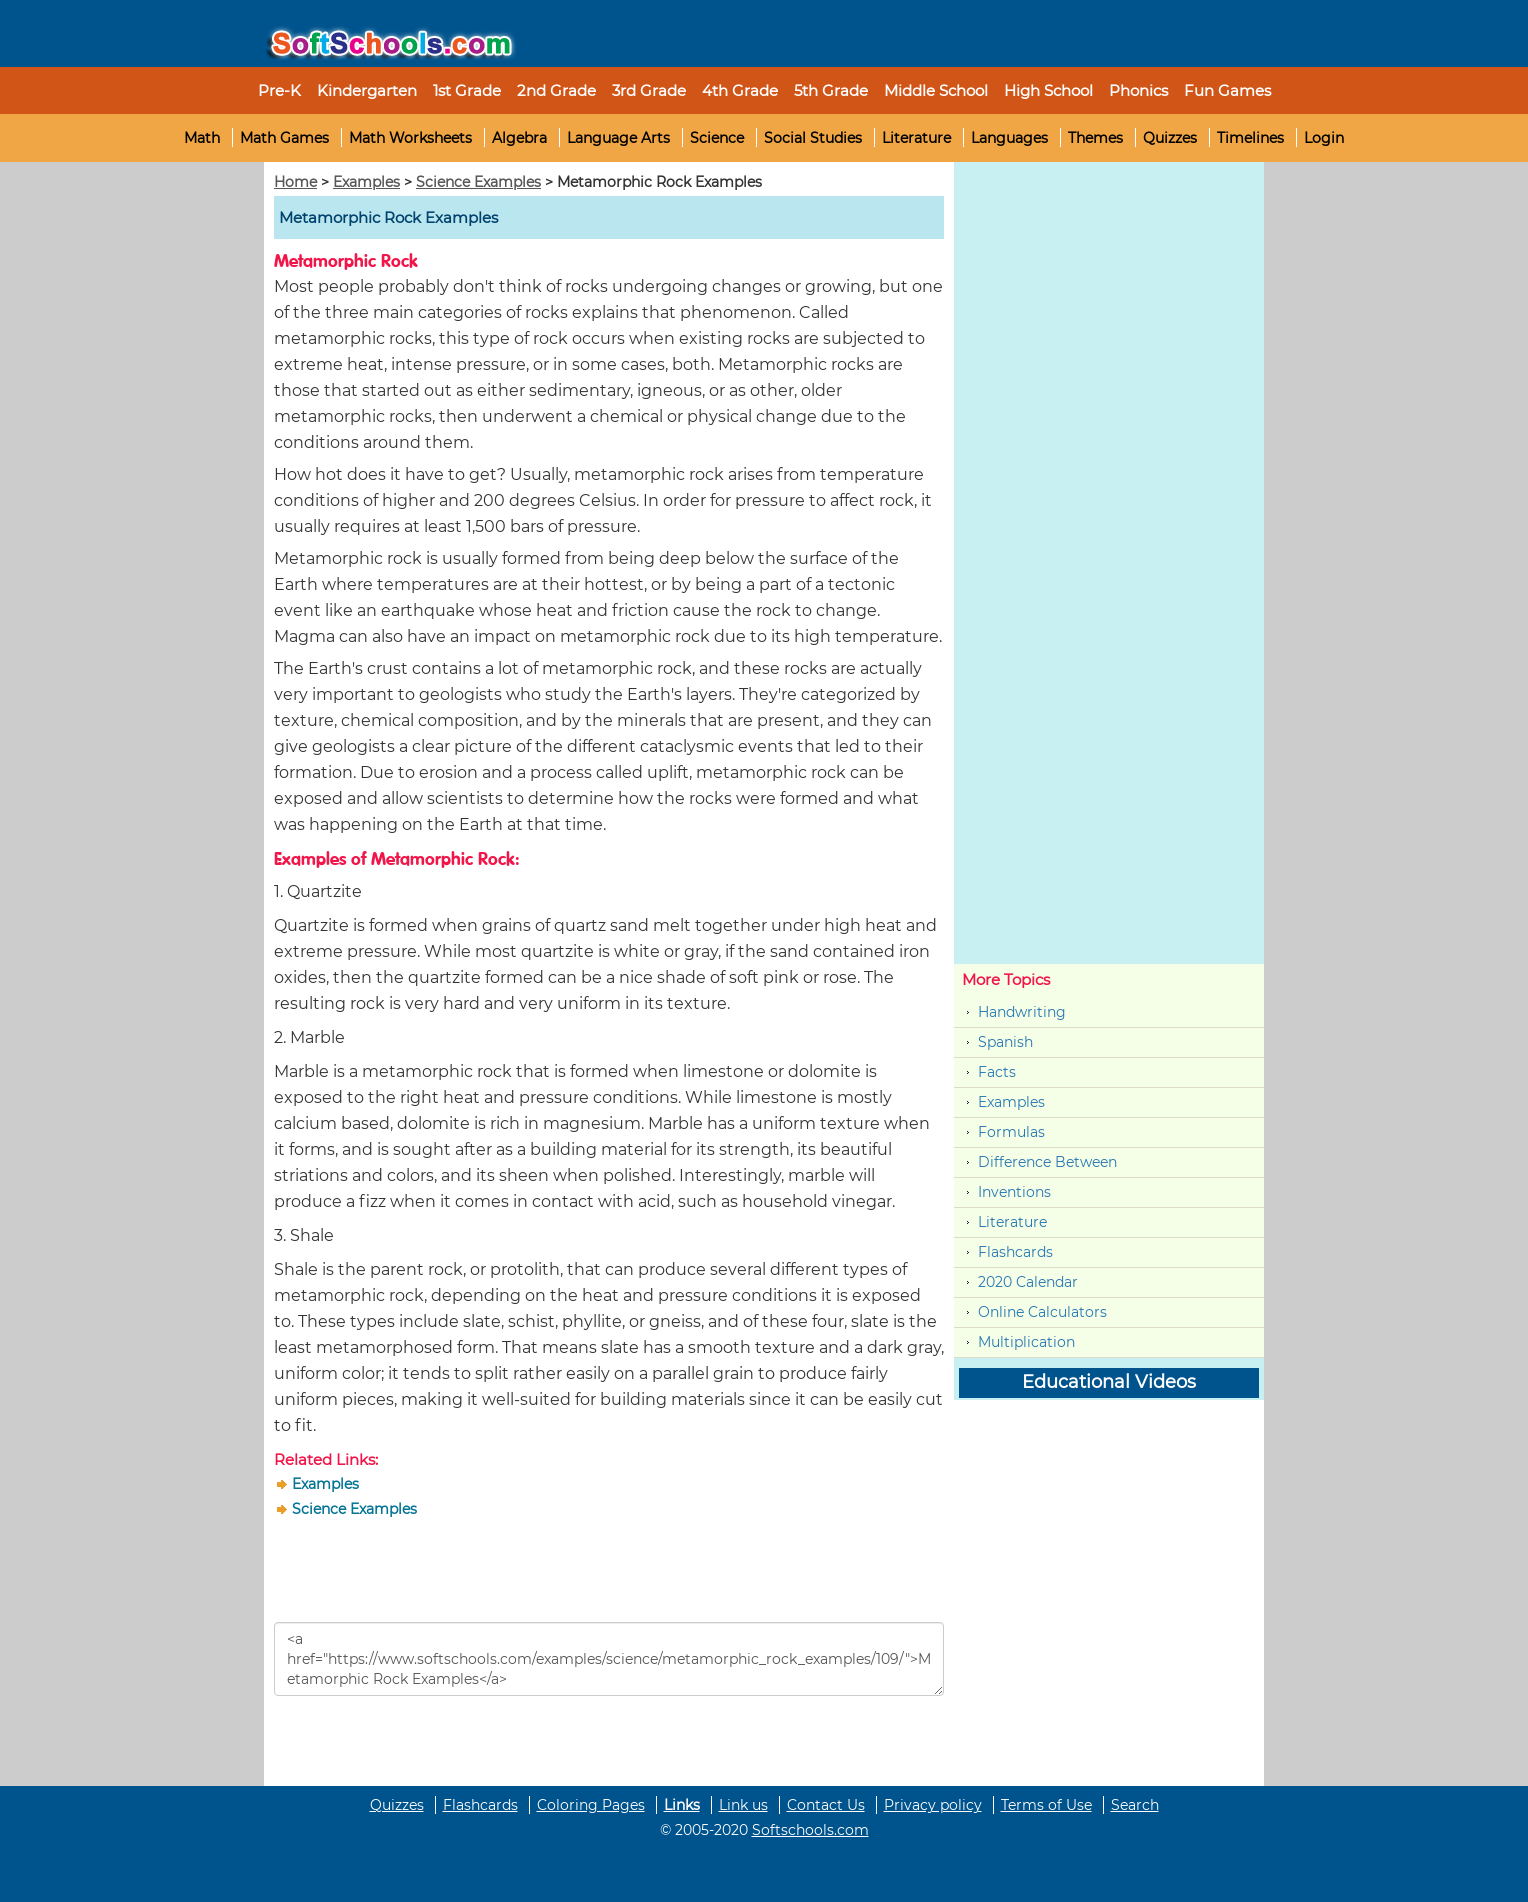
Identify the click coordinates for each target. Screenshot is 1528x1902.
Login (1324, 138)
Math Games (284, 138)
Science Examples (478, 182)
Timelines (1250, 138)
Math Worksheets (410, 138)
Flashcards (1015, 1252)
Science (717, 138)
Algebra (519, 138)
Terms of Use (1046, 1805)
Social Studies (813, 138)
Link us (743, 1805)
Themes (1095, 138)
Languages (1009, 138)
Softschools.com (810, 1830)
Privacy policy (933, 1805)
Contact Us (826, 1805)
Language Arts (618, 138)
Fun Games (1227, 90)
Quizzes (1170, 138)
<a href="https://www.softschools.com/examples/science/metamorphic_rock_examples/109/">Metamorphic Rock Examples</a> (609, 1659)
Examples (366, 182)
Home (295, 182)
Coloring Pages (591, 1805)
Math (202, 138)
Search (1135, 1805)
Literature (916, 138)
